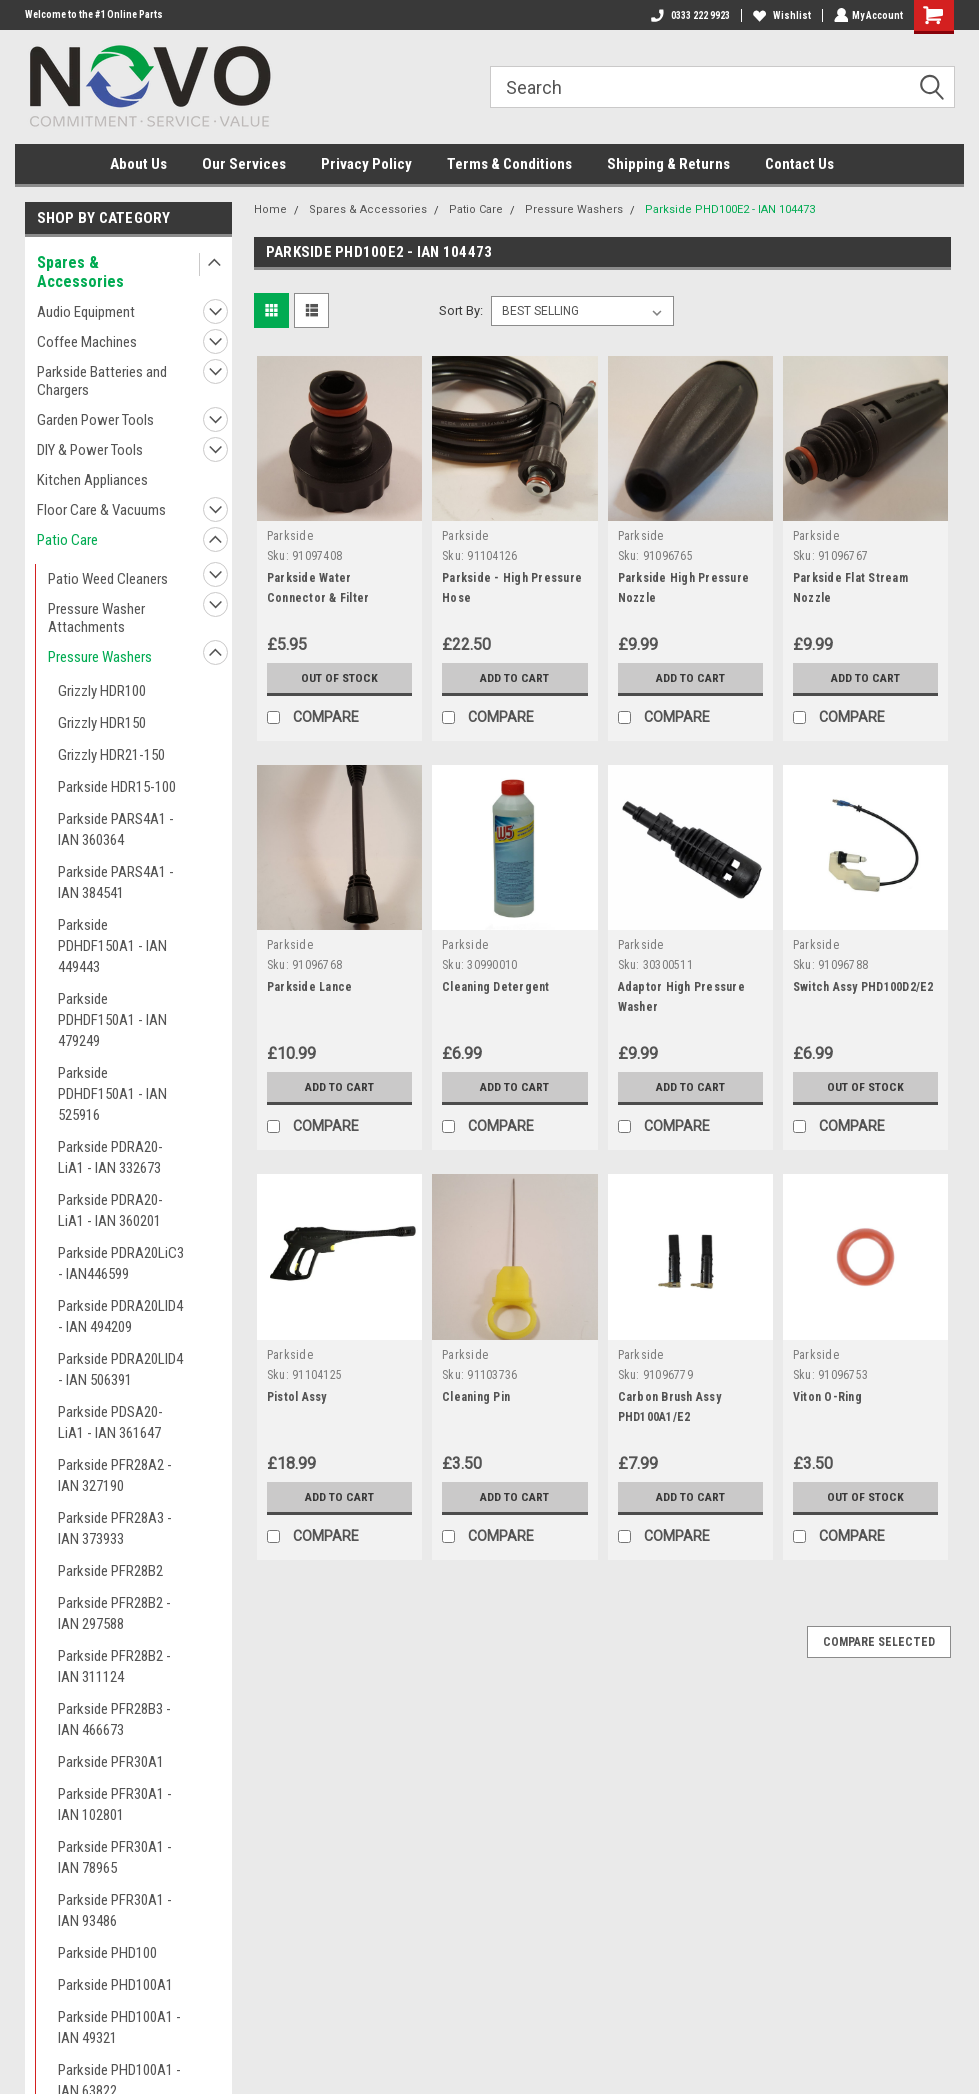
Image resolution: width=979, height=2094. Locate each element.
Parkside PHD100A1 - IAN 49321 (119, 2027)
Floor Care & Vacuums (101, 510)
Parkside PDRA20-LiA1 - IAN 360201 (110, 1210)
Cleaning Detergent (496, 987)
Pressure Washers (100, 657)
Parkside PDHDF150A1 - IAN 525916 (112, 1094)
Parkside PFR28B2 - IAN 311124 (114, 1666)
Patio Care (67, 540)
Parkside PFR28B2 (110, 1571)
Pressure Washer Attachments (96, 618)
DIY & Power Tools (90, 450)
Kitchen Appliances (92, 480)
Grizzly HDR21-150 (111, 755)
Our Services (244, 164)
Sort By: (461, 310)
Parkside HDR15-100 (117, 787)
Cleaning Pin (476, 1397)
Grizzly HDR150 (102, 723)
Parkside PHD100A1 (115, 1985)
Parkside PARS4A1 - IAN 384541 (116, 882)
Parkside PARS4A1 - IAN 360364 (116, 829)
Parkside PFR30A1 (111, 1762)
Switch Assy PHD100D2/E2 (863, 987)
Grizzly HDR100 (102, 691)
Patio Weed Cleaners (108, 579)
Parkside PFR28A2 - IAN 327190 (115, 1475)
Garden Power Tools (95, 420)
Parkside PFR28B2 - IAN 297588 (114, 1613)
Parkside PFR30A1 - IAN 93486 (115, 1910)
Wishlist (780, 15)
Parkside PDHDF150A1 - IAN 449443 (112, 946)
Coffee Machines (87, 342)
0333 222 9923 (688, 15)
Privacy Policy (366, 164)
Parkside (290, 536)
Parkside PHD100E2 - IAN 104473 (730, 209)
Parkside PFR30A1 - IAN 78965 (115, 1857)
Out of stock (339, 678)
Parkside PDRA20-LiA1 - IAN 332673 (110, 1157)
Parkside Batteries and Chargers (102, 381)
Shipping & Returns (668, 164)
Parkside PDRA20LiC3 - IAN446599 (121, 1263)
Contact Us (799, 164)
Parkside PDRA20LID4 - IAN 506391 (120, 1369)
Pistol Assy (297, 1397)
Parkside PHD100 (107, 1953)
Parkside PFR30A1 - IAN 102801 (115, 1804)
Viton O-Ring (827, 1397)
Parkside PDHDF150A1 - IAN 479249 (112, 1020)
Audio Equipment (86, 312)
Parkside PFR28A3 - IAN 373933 (115, 1528)
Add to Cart (514, 678)
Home (270, 209)
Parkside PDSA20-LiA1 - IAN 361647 (110, 1422)
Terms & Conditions (509, 164)
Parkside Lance (310, 987)
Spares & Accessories (80, 272)
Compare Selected (879, 1642)
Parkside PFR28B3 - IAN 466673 (114, 1719)
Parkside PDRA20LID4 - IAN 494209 (120, 1316)
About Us (138, 164)
